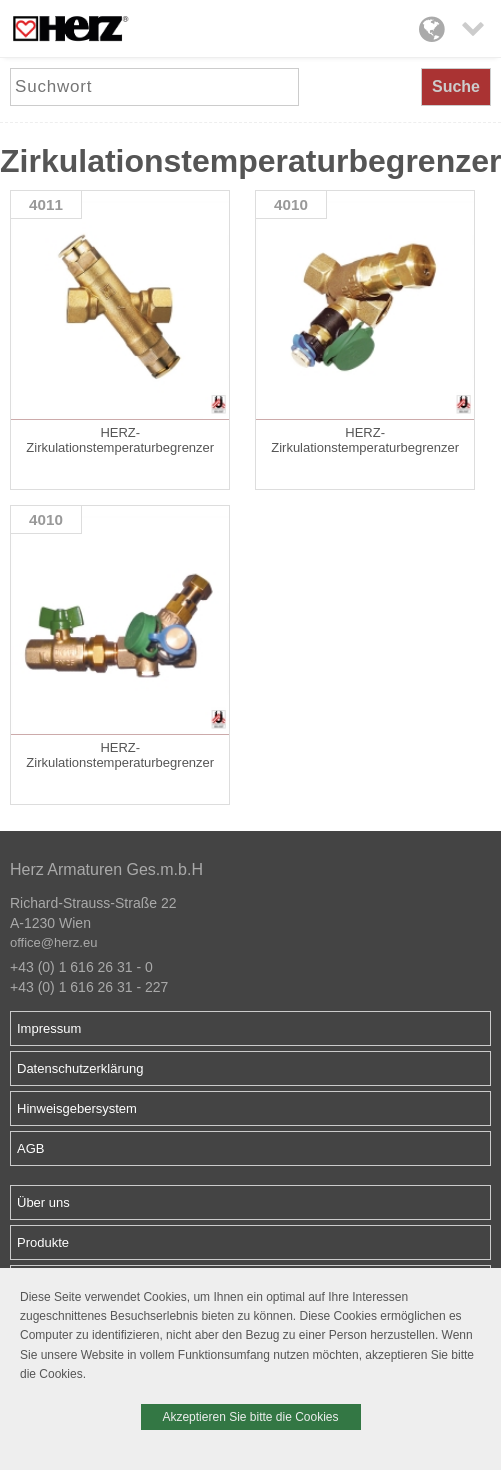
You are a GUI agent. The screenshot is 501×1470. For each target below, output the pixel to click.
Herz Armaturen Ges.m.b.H (106, 869)
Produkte (43, 1242)
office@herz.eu (53, 942)
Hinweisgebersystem (77, 1108)
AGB (30, 1148)
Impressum (49, 1028)
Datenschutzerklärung (80, 1068)
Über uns (43, 1202)
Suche (456, 86)
